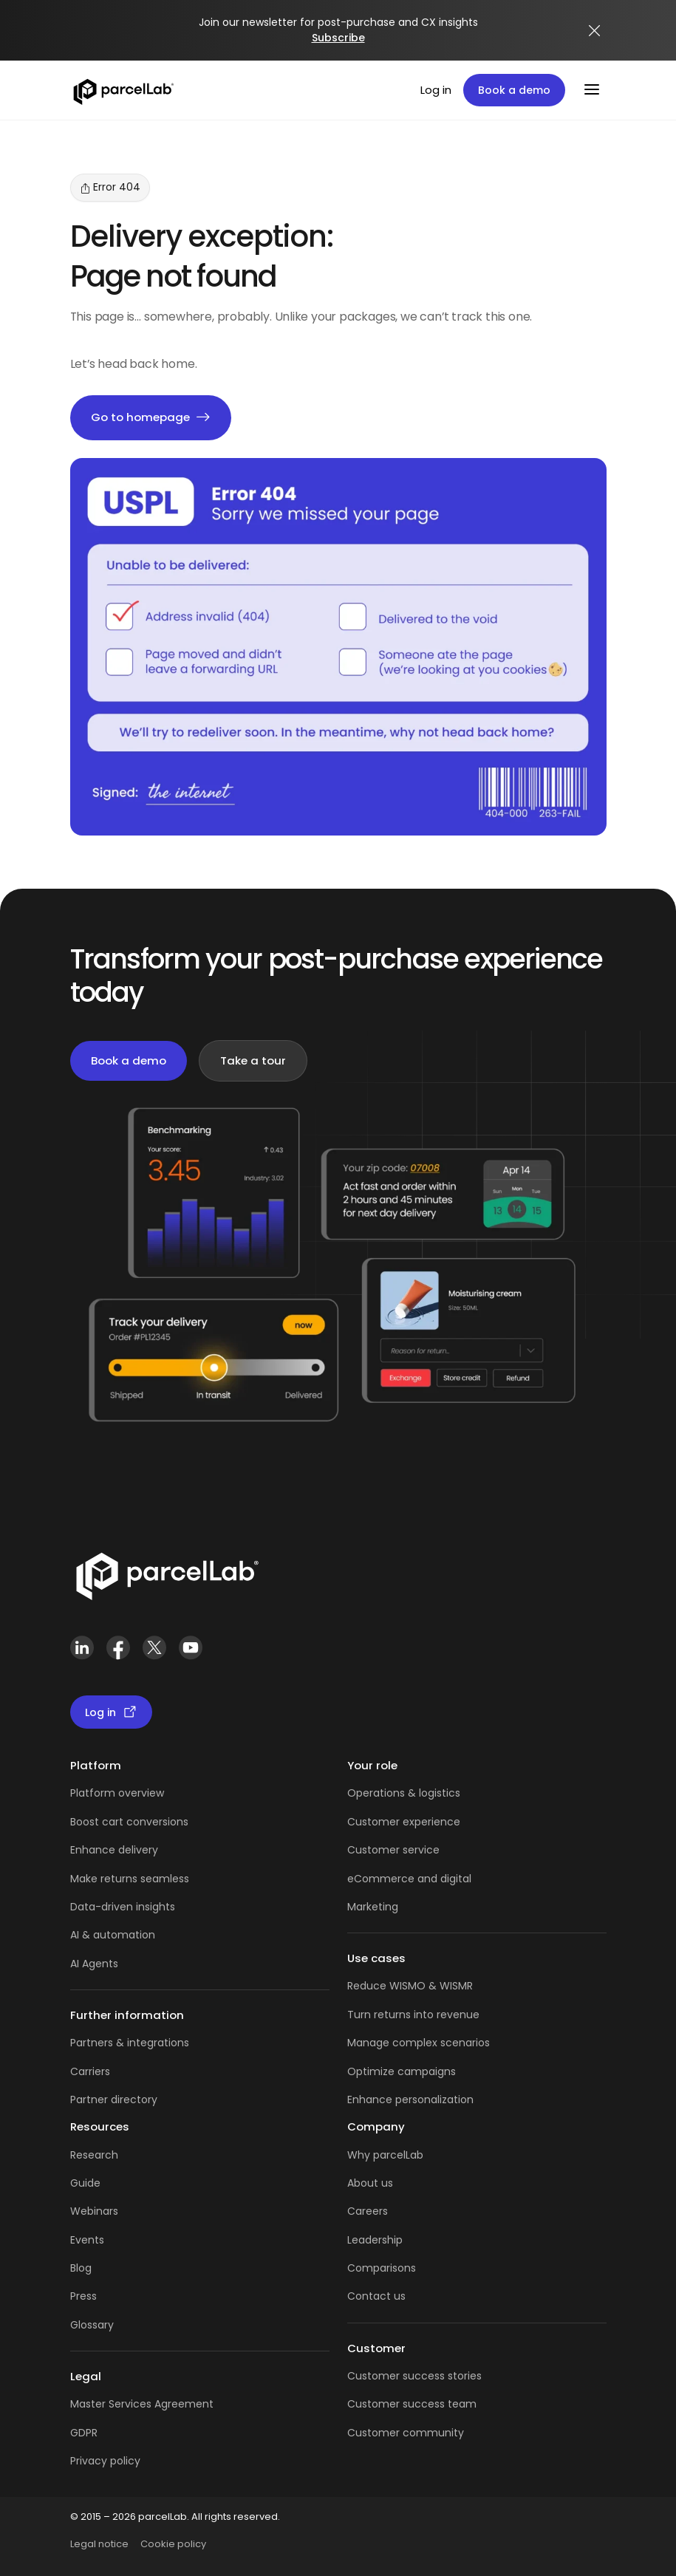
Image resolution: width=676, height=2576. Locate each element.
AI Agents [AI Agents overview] (94, 1963)
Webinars (94, 2211)
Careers (367, 2211)
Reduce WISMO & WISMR (410, 1985)
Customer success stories (414, 2375)
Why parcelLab (385, 2155)
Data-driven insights (122, 1906)
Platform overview (117, 1793)
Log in (435, 90)
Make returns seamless (129, 1878)
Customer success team (412, 2403)
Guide (85, 2183)
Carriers (90, 2071)
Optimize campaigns (401, 2071)
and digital (442, 1878)
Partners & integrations (129, 2042)
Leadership (375, 2239)
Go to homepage (151, 417)
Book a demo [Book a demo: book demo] (128, 1060)
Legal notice (99, 2544)
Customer (375, 1849)
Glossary (92, 2324)
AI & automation (112, 1934)
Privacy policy (105, 2460)
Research (94, 2155)
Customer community (405, 2432)
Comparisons (381, 2268)
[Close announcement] (595, 30)
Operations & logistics (403, 1793)
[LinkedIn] (82, 1648)
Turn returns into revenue (413, 2014)
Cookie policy (173, 2544)
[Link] (166, 1573)
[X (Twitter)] (155, 1648)
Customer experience (403, 1821)
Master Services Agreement (142, 2403)
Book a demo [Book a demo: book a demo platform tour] (514, 90)
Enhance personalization (410, 2099)
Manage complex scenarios (418, 2042)
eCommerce (380, 1878)
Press (83, 2296)
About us (370, 2183)
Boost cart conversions (129, 1821)
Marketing (372, 1906)
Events (87, 2239)
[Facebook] (118, 1648)
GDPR (84, 2432)
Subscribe (338, 37)
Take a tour (253, 1060)
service (421, 1849)
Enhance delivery (114, 1849)
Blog (81, 2268)
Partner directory (113, 2099)
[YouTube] (191, 1648)
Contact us (376, 2296)
